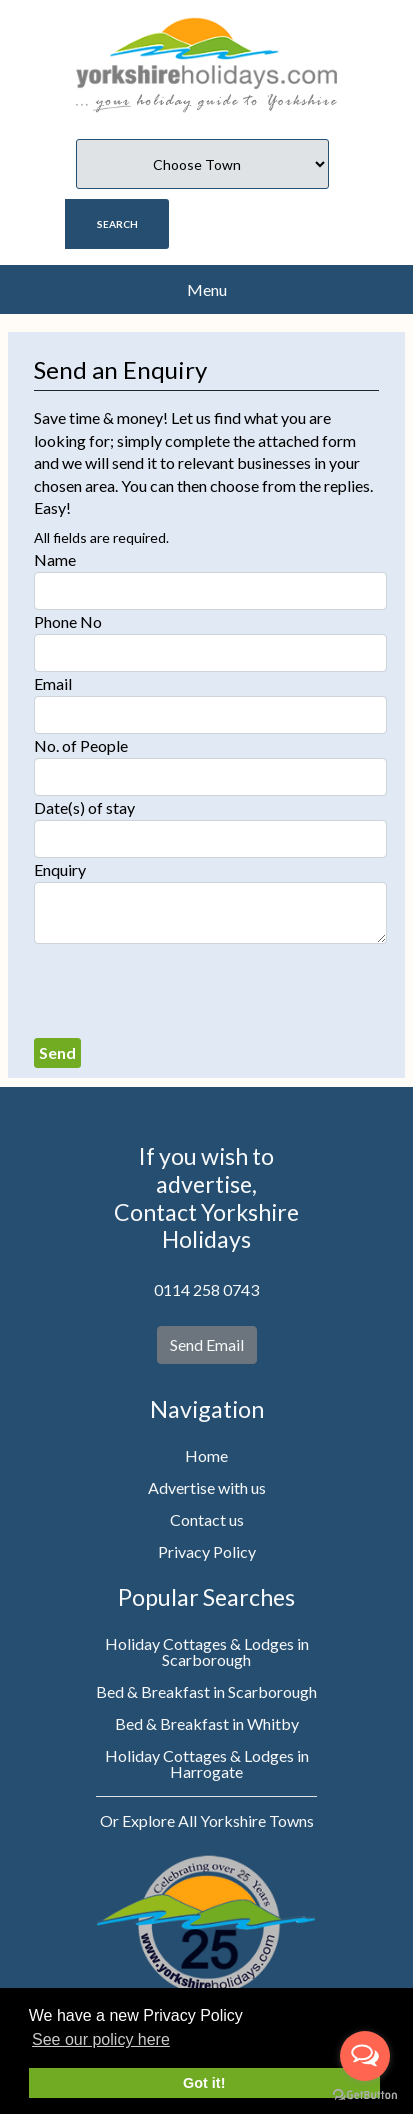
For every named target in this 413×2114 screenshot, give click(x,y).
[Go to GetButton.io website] (365, 2094)
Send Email (207, 1344)
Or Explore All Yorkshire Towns (207, 1820)
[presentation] (186, 991)
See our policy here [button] (101, 2039)
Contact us (207, 1519)
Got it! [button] (204, 2083)
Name (55, 559)
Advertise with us (207, 1487)
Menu (207, 289)
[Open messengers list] (365, 2056)
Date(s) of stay (84, 807)
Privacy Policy (207, 1551)
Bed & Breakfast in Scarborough (206, 1691)
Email (53, 683)
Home (206, 1455)
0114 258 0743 (206, 1289)
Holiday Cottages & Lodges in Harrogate (207, 1763)
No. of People (81, 745)
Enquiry (60, 869)
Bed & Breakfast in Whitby (207, 1723)
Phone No (68, 621)
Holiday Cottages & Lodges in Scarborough (207, 1651)
